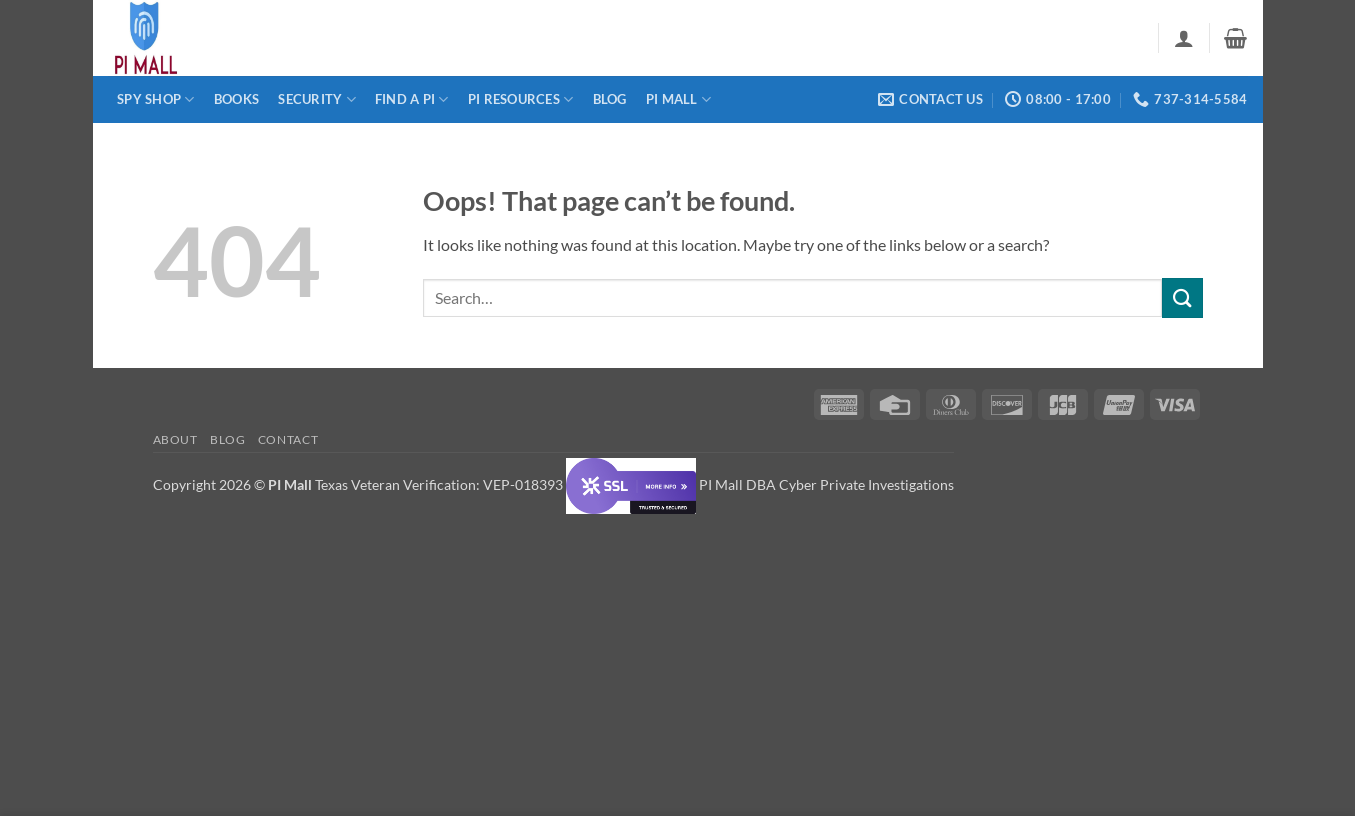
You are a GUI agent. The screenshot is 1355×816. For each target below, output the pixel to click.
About (175, 439)
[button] (1184, 38)
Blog (610, 99)
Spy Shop (156, 99)
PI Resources (521, 99)
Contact (288, 439)
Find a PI (412, 99)
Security (317, 99)
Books (236, 99)
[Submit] (1182, 297)
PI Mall (678, 99)
